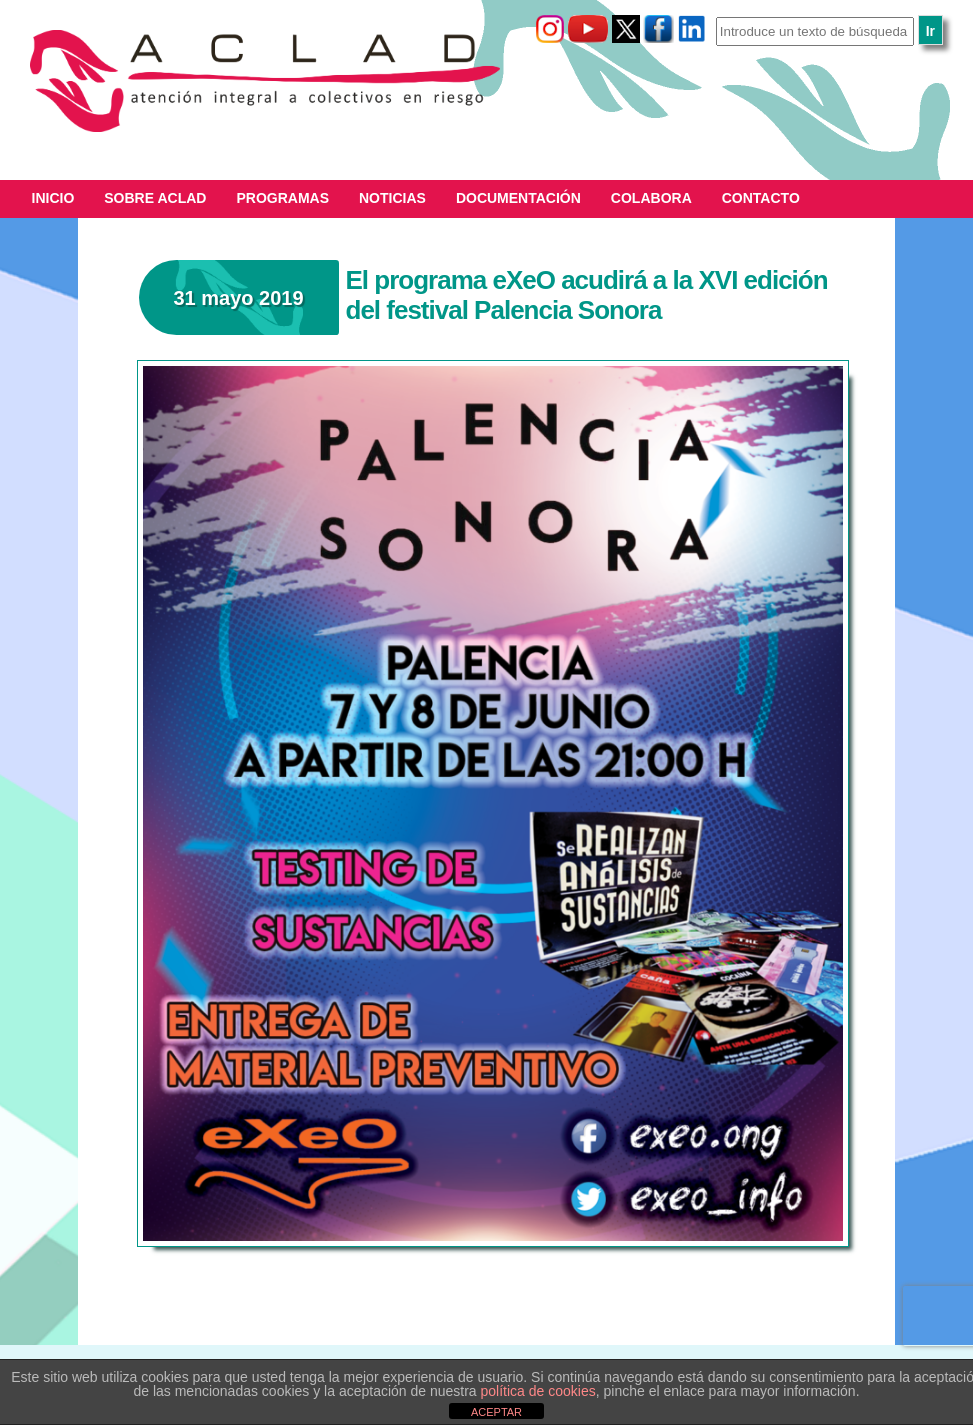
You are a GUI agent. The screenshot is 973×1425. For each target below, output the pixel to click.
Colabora (651, 198)
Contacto (761, 198)
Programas (282, 198)
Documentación (518, 198)
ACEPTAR (496, 1412)
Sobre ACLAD (155, 198)
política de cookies (538, 1391)
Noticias (392, 198)
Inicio (53, 198)
